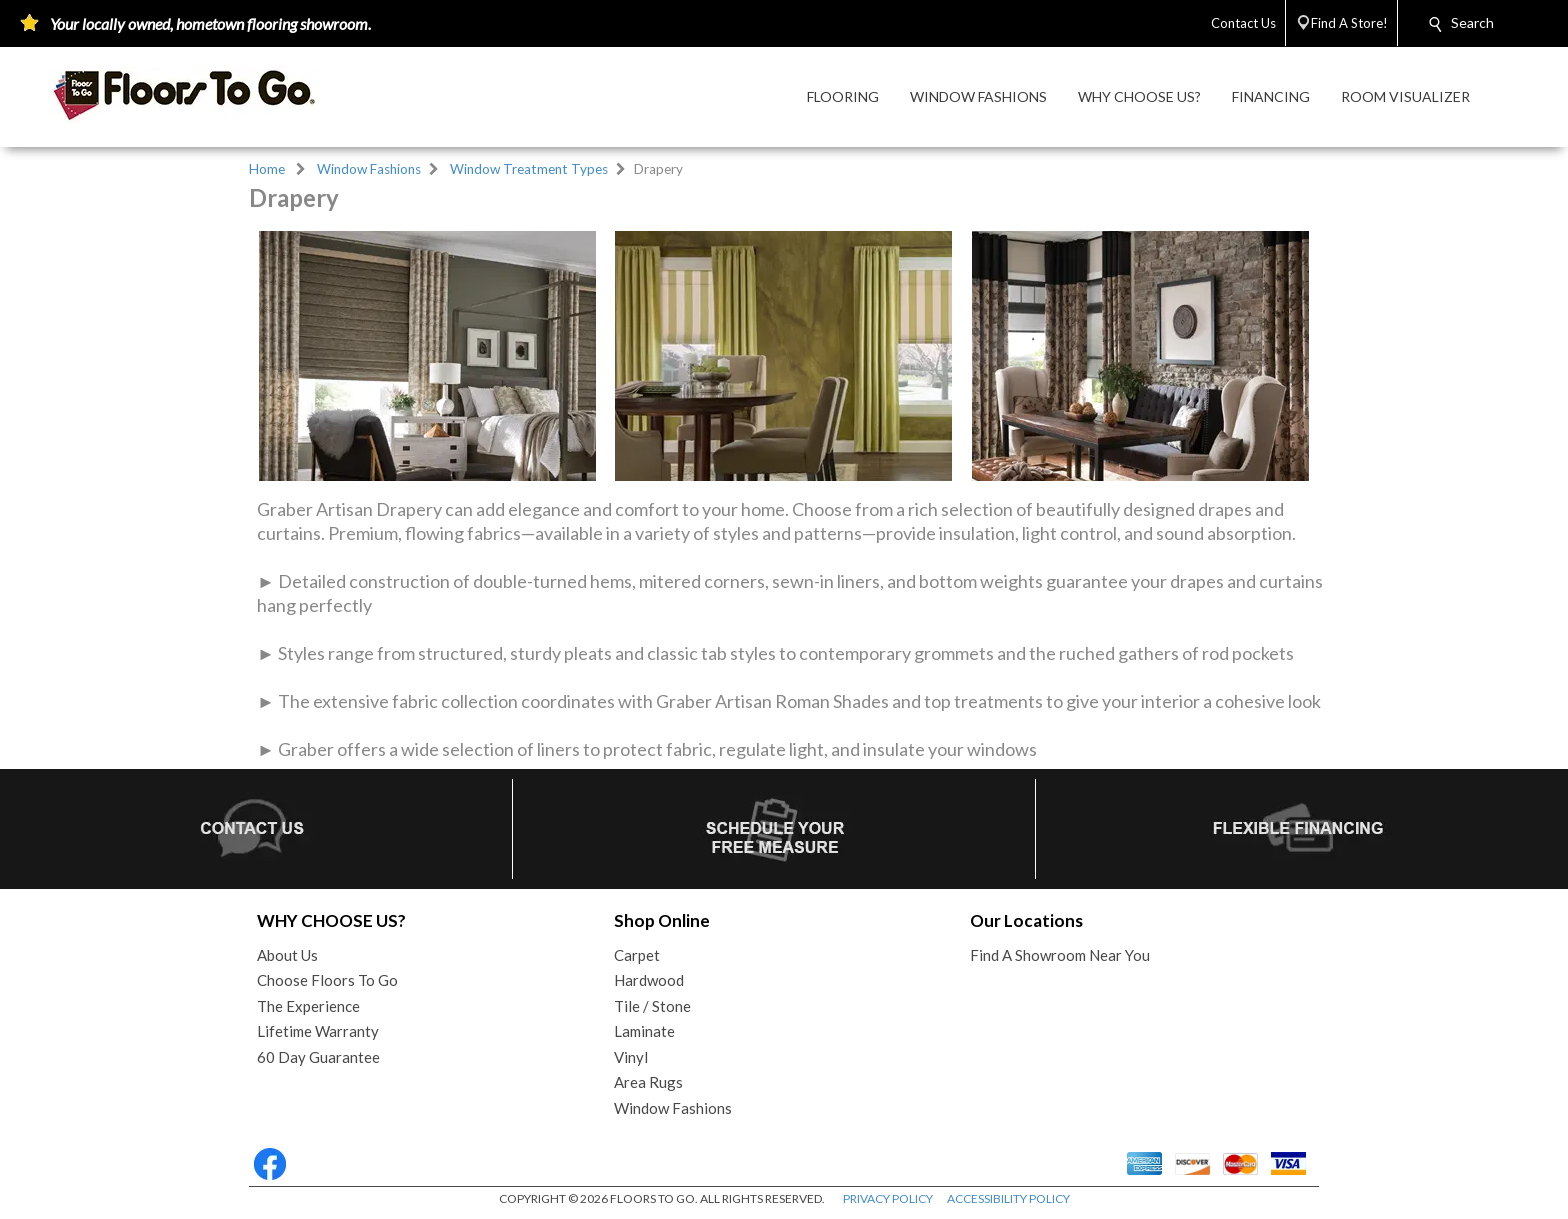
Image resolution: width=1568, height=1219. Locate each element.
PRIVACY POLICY (888, 1198)
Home (267, 169)
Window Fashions (369, 169)
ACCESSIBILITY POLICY (1008, 1198)
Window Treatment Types (529, 169)
